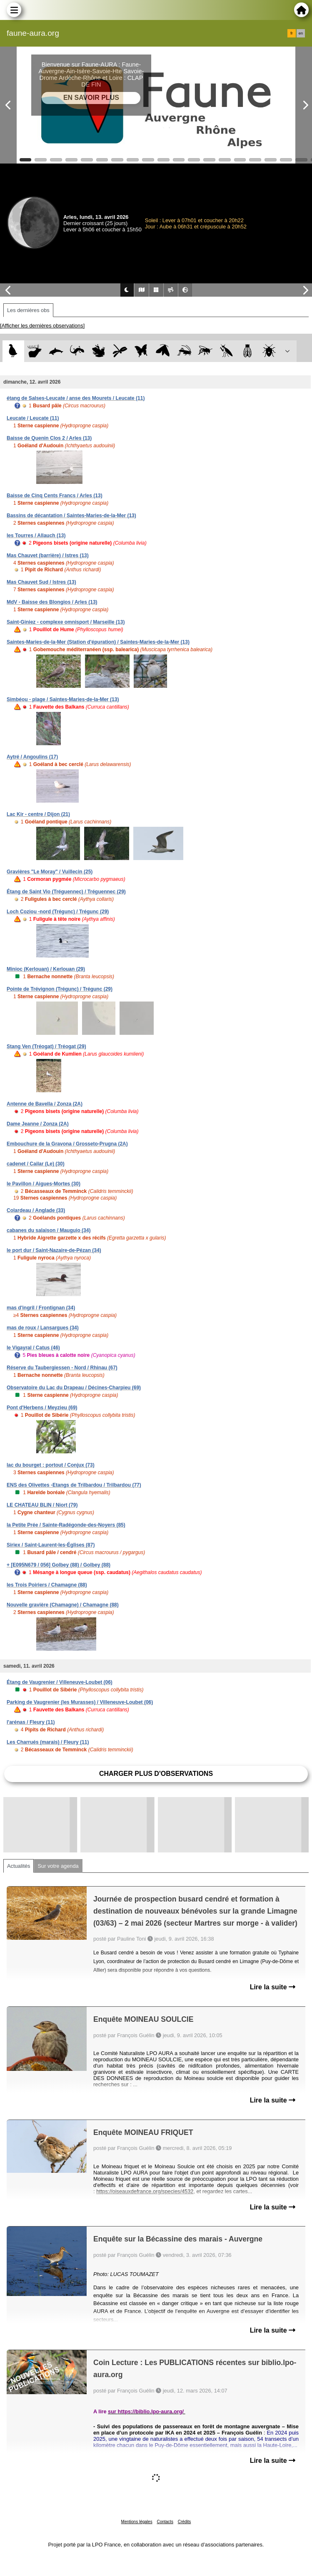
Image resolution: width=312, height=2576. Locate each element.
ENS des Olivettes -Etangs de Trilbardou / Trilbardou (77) (74, 1485)
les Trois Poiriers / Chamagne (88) (47, 1585)
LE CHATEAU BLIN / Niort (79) (42, 1505)
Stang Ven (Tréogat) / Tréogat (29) (46, 1046)
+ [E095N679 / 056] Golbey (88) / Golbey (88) (58, 1565)
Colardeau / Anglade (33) (36, 1210)
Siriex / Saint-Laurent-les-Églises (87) (51, 1545)
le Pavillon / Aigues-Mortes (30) (43, 1184)
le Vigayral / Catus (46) (33, 1348)
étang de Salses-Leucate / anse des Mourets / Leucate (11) (76, 398)
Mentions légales (136, 2521)
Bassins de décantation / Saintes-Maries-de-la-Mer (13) (71, 515)
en (301, 33)
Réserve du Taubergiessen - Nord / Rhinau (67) (62, 1368)
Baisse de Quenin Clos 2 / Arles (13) (49, 438)
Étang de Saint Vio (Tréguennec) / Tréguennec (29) (66, 892)
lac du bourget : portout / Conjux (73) (51, 1465)
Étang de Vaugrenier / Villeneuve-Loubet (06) (59, 1682)
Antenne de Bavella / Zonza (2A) (44, 1104)
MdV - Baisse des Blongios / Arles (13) (52, 602)
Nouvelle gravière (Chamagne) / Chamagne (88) (63, 1605)
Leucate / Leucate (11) (33, 418)
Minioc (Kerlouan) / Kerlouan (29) (46, 969)
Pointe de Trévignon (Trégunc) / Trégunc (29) (59, 989)
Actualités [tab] (18, 1866)
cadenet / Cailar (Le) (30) (36, 1164)
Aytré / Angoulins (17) (32, 757)
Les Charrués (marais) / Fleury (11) (48, 1742)
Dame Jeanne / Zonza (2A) (38, 1124)
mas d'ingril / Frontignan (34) (41, 1308)
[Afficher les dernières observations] (42, 325)
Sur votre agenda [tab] (57, 1866)
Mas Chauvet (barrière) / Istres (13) (48, 555)
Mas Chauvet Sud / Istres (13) (41, 582)
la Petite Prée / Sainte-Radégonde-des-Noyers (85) (66, 1525)
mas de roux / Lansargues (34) (43, 1328)
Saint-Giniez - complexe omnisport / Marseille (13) (66, 622)
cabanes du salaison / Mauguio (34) (48, 1230)
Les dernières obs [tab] (28, 310)
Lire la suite (272, 1987)
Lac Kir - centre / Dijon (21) (38, 814)
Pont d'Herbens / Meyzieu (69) (42, 1408)
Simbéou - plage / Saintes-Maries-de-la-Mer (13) (63, 699)
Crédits (184, 2521)
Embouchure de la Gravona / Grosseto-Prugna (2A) (67, 1144)
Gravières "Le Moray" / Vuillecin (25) (49, 872)
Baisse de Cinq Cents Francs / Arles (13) (54, 495)
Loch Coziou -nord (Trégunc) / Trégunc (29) (58, 912)
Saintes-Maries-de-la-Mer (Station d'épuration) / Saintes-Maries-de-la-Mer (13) (98, 642)
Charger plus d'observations (156, 1773)
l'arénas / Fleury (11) (31, 1722)
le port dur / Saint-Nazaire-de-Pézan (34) (54, 1250)
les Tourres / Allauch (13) (36, 535)
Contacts (165, 2521)
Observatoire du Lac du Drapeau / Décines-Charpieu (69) (74, 1388)
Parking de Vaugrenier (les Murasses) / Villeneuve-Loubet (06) (80, 1702)
